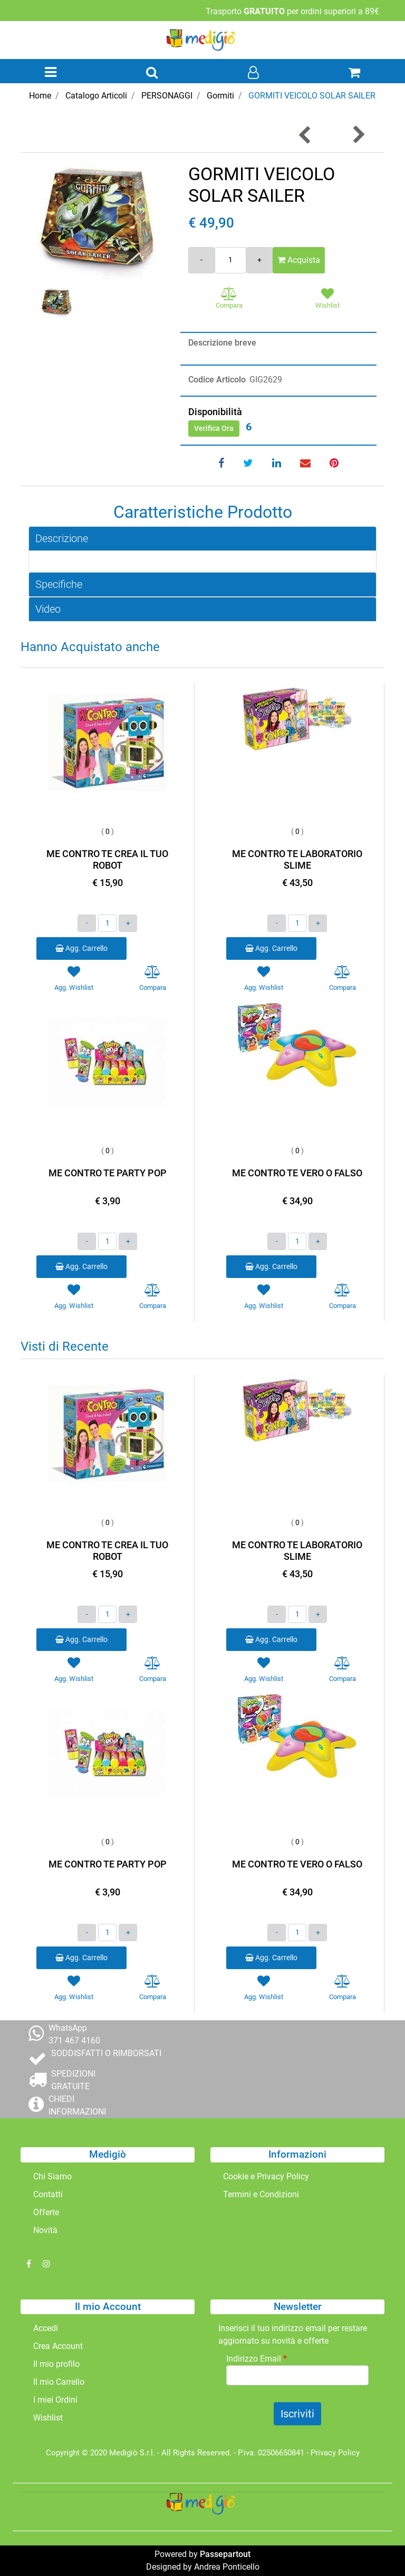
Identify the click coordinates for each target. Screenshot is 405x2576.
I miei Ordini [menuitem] (55, 2400)
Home (40, 96)
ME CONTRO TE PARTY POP (108, 1172)
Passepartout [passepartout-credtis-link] (225, 2554)
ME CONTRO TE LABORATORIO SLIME (297, 859)
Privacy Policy (335, 2452)
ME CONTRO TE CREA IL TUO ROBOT (107, 859)
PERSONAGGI (166, 96)
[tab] (202, 538)
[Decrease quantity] (201, 260)
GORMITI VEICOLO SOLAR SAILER (311, 96)
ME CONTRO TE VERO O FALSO (297, 1172)
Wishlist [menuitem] (48, 2418)
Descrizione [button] (61, 538)
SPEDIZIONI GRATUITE (73, 2080)
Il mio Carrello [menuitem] (58, 2382)
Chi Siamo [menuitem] (52, 2176)
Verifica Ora (214, 428)
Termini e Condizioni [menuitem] (261, 2194)
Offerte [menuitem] (46, 2212)
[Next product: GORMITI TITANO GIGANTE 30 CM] (358, 134)
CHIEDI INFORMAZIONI (77, 2105)
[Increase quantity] (259, 260)
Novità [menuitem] (45, 2230)
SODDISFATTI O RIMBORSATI (106, 2053)
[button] (96, 223)
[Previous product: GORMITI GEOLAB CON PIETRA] (305, 134)
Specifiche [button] (58, 584)
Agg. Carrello (81, 948)
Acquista (298, 260)
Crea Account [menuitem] (58, 2346)
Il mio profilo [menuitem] (56, 2364)
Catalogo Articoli (96, 96)
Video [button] (48, 609)
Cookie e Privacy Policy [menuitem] (266, 2176)
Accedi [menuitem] (45, 2328)
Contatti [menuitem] (48, 2194)
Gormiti (220, 96)
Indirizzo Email (256, 2359)
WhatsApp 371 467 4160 (74, 2034)
